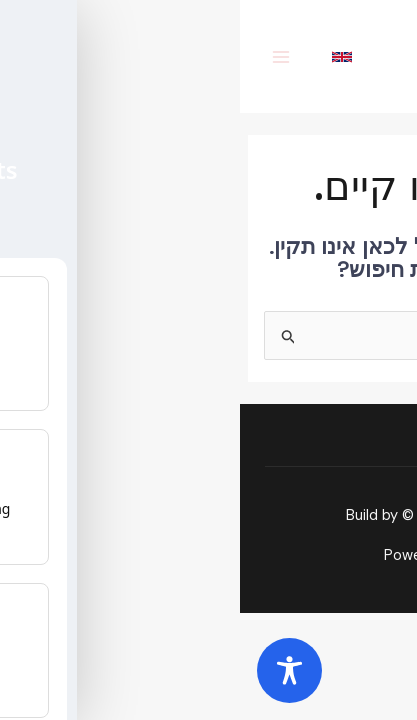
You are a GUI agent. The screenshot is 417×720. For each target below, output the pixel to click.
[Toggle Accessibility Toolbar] (49, 670)
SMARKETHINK (264, 515)
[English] (104, 57)
